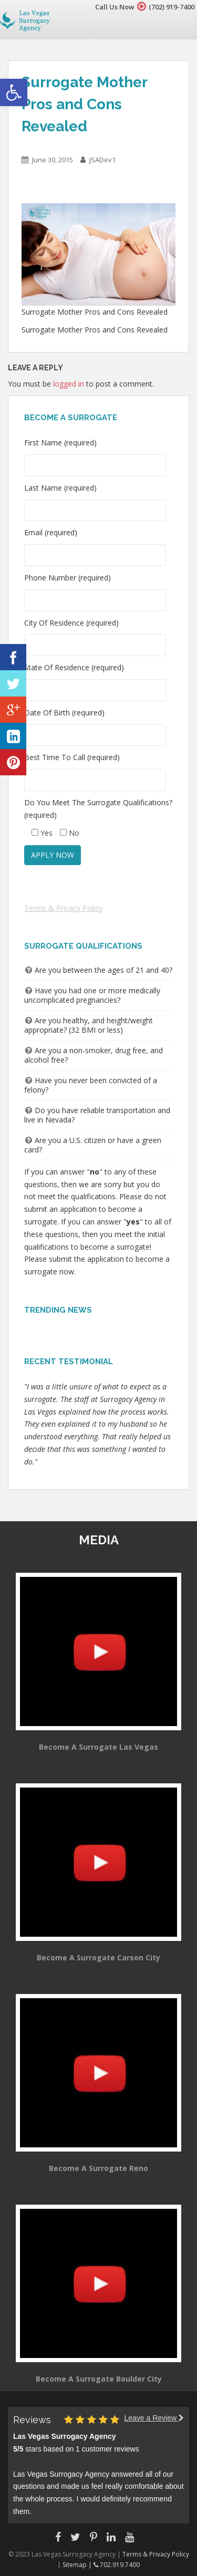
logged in (68, 384)
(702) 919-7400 (171, 7)
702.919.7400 (117, 2564)
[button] (13, 92)
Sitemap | (78, 2564)
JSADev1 (102, 159)
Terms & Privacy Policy (63, 908)
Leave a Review (154, 2418)
